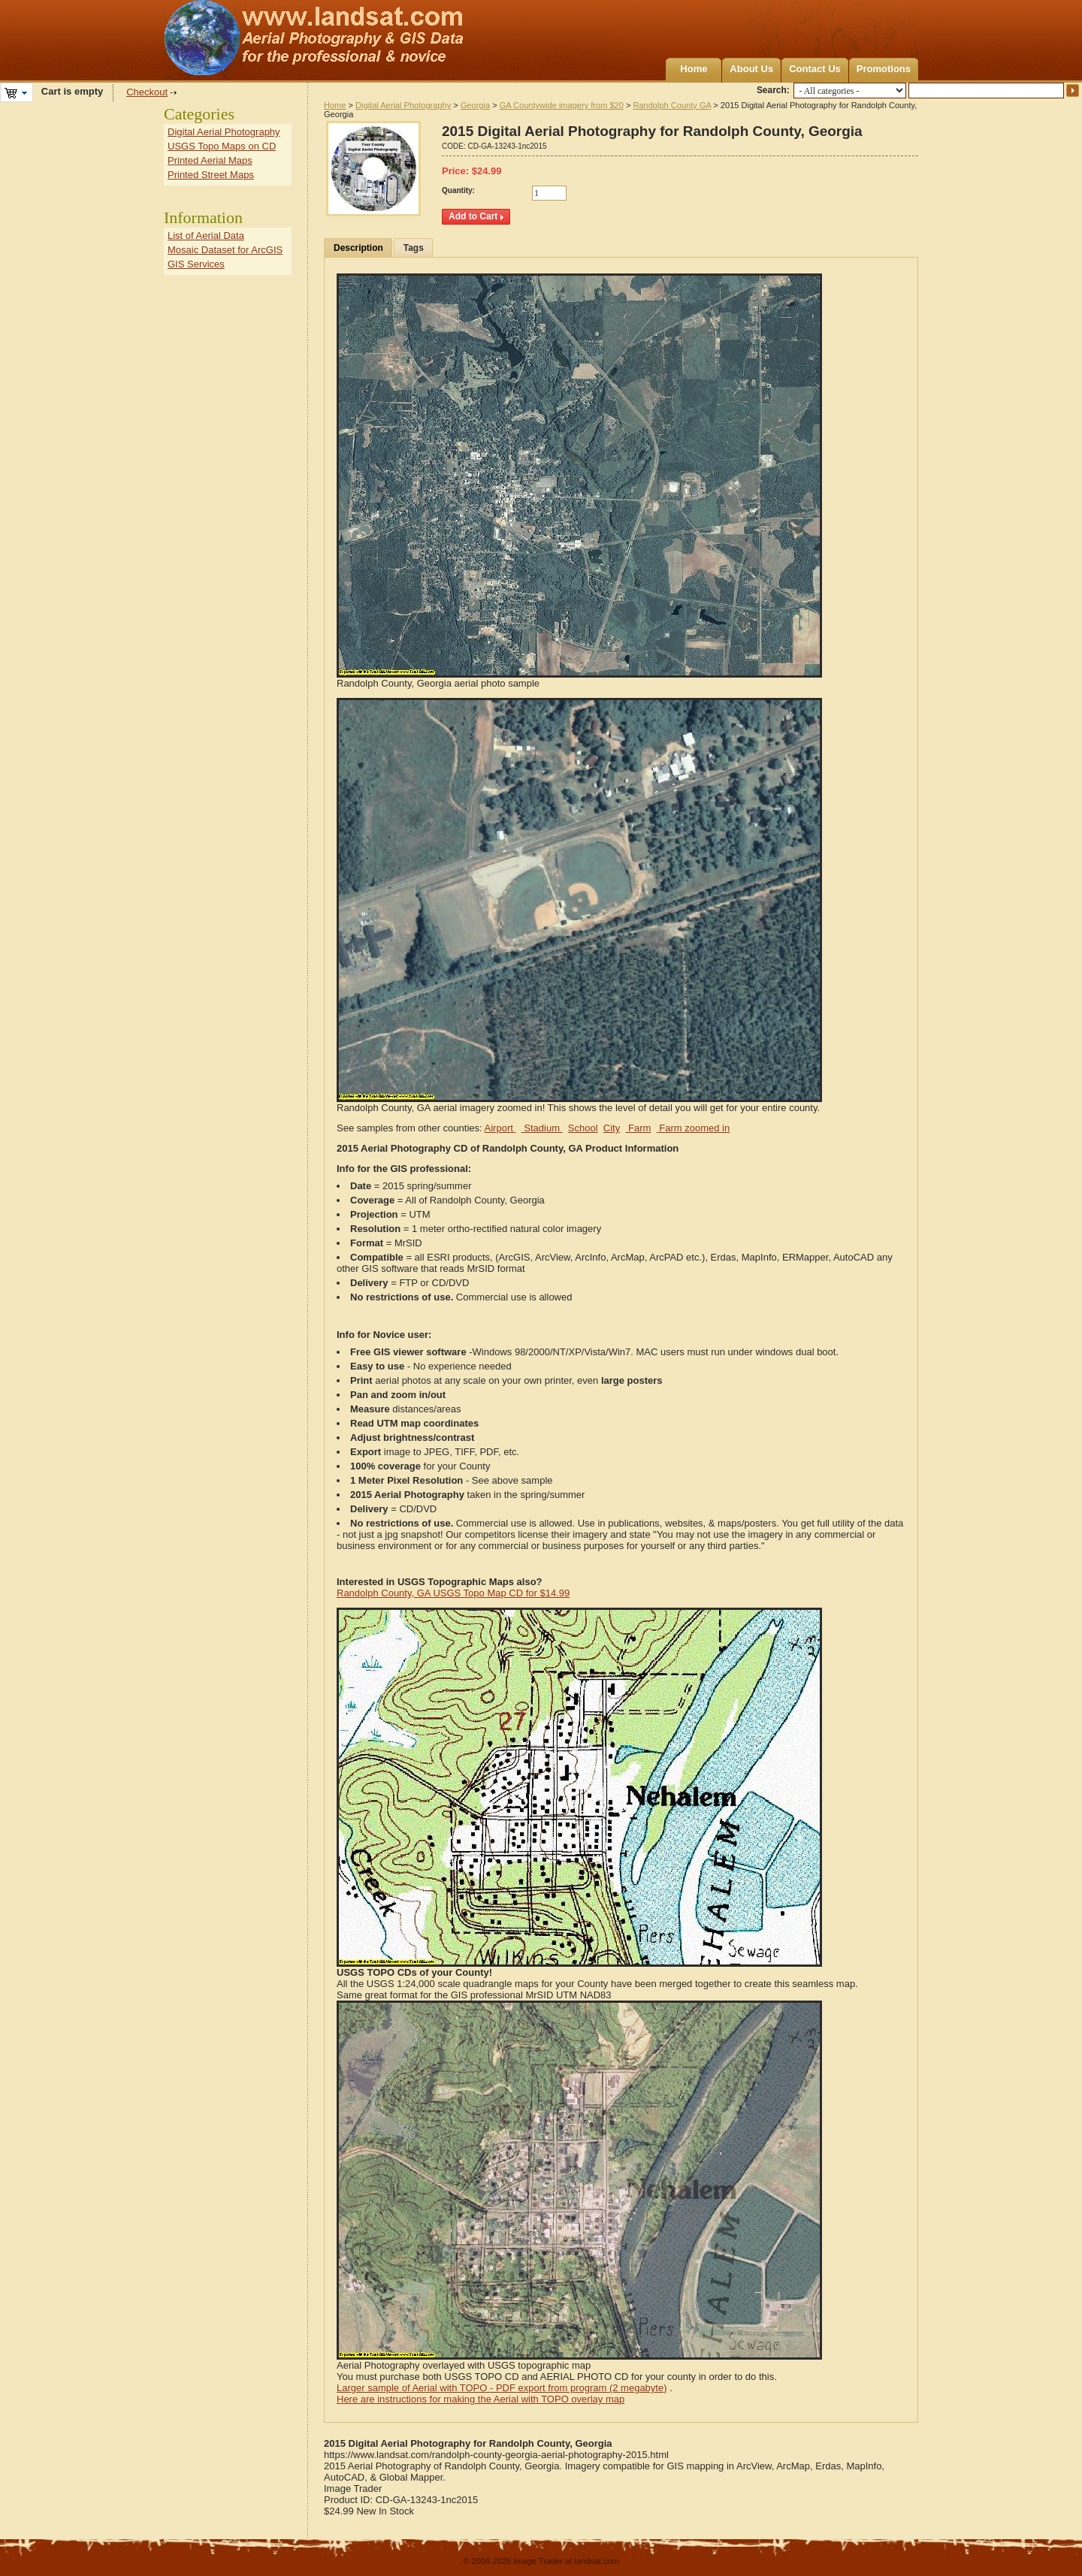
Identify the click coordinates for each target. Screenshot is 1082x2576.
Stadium (542, 1128)
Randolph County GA (672, 105)
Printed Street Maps (211, 174)
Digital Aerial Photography (403, 105)
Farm (638, 1128)
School (583, 1128)
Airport (500, 1128)
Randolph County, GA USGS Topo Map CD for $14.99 (453, 1593)
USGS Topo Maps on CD (222, 146)
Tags (413, 248)
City (611, 1128)
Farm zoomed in (693, 1128)
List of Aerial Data (206, 235)
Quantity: (458, 190)
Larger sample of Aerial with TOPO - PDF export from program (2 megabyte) (502, 2387)
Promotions (884, 68)
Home (693, 68)
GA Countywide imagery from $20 (562, 105)
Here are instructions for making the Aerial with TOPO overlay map (480, 2399)
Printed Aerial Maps (210, 160)
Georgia (475, 105)
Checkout (147, 92)
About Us (751, 68)
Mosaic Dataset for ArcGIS (225, 249)
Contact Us (815, 68)
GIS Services (196, 264)
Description (358, 248)
